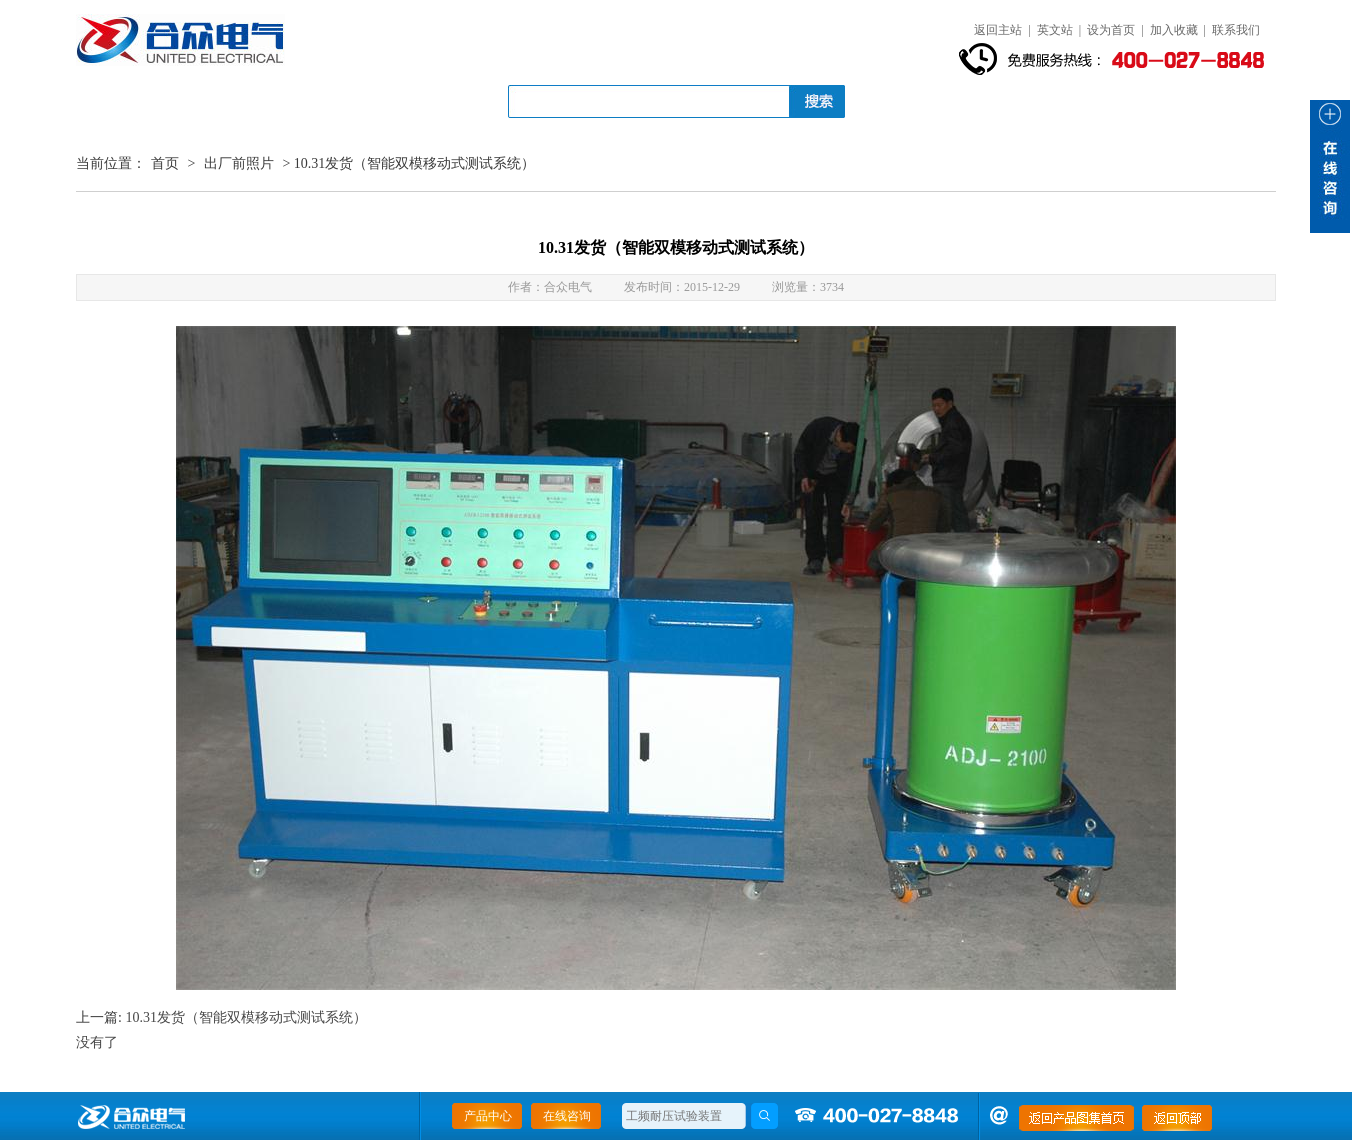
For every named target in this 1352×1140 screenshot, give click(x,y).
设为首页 (1111, 30)
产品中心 (488, 1116)
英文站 (1055, 30)
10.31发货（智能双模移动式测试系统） (246, 1017)
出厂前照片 (239, 163)
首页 (165, 163)
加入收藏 (1174, 30)
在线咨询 (567, 1116)
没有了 (97, 1042)
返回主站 (998, 30)
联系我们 (1236, 30)
